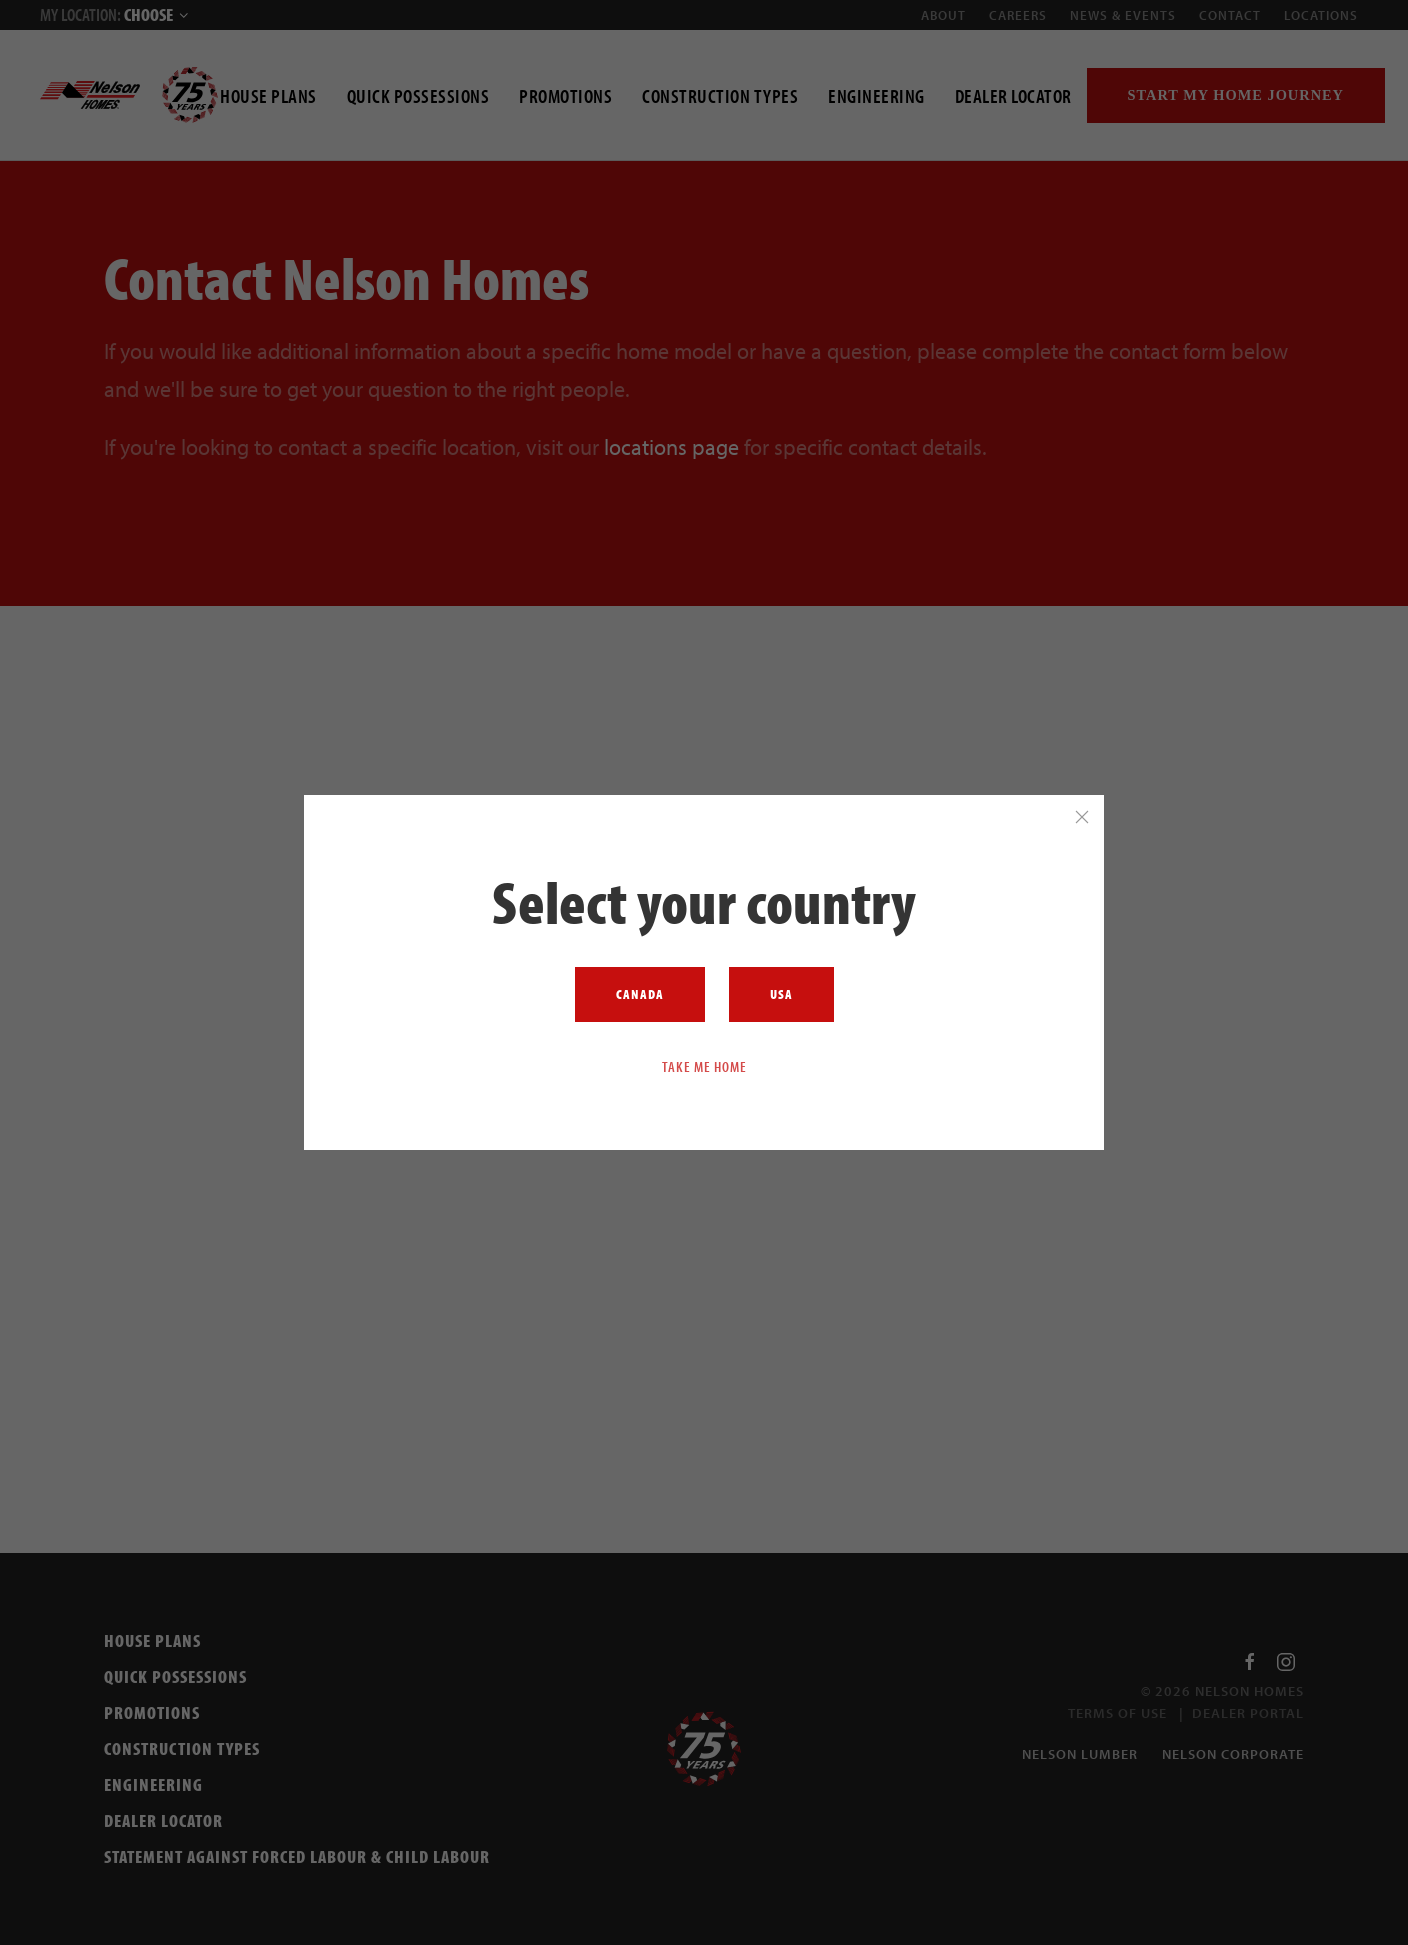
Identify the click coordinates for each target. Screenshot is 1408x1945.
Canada (640, 993)
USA (781, 993)
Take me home (704, 1066)
